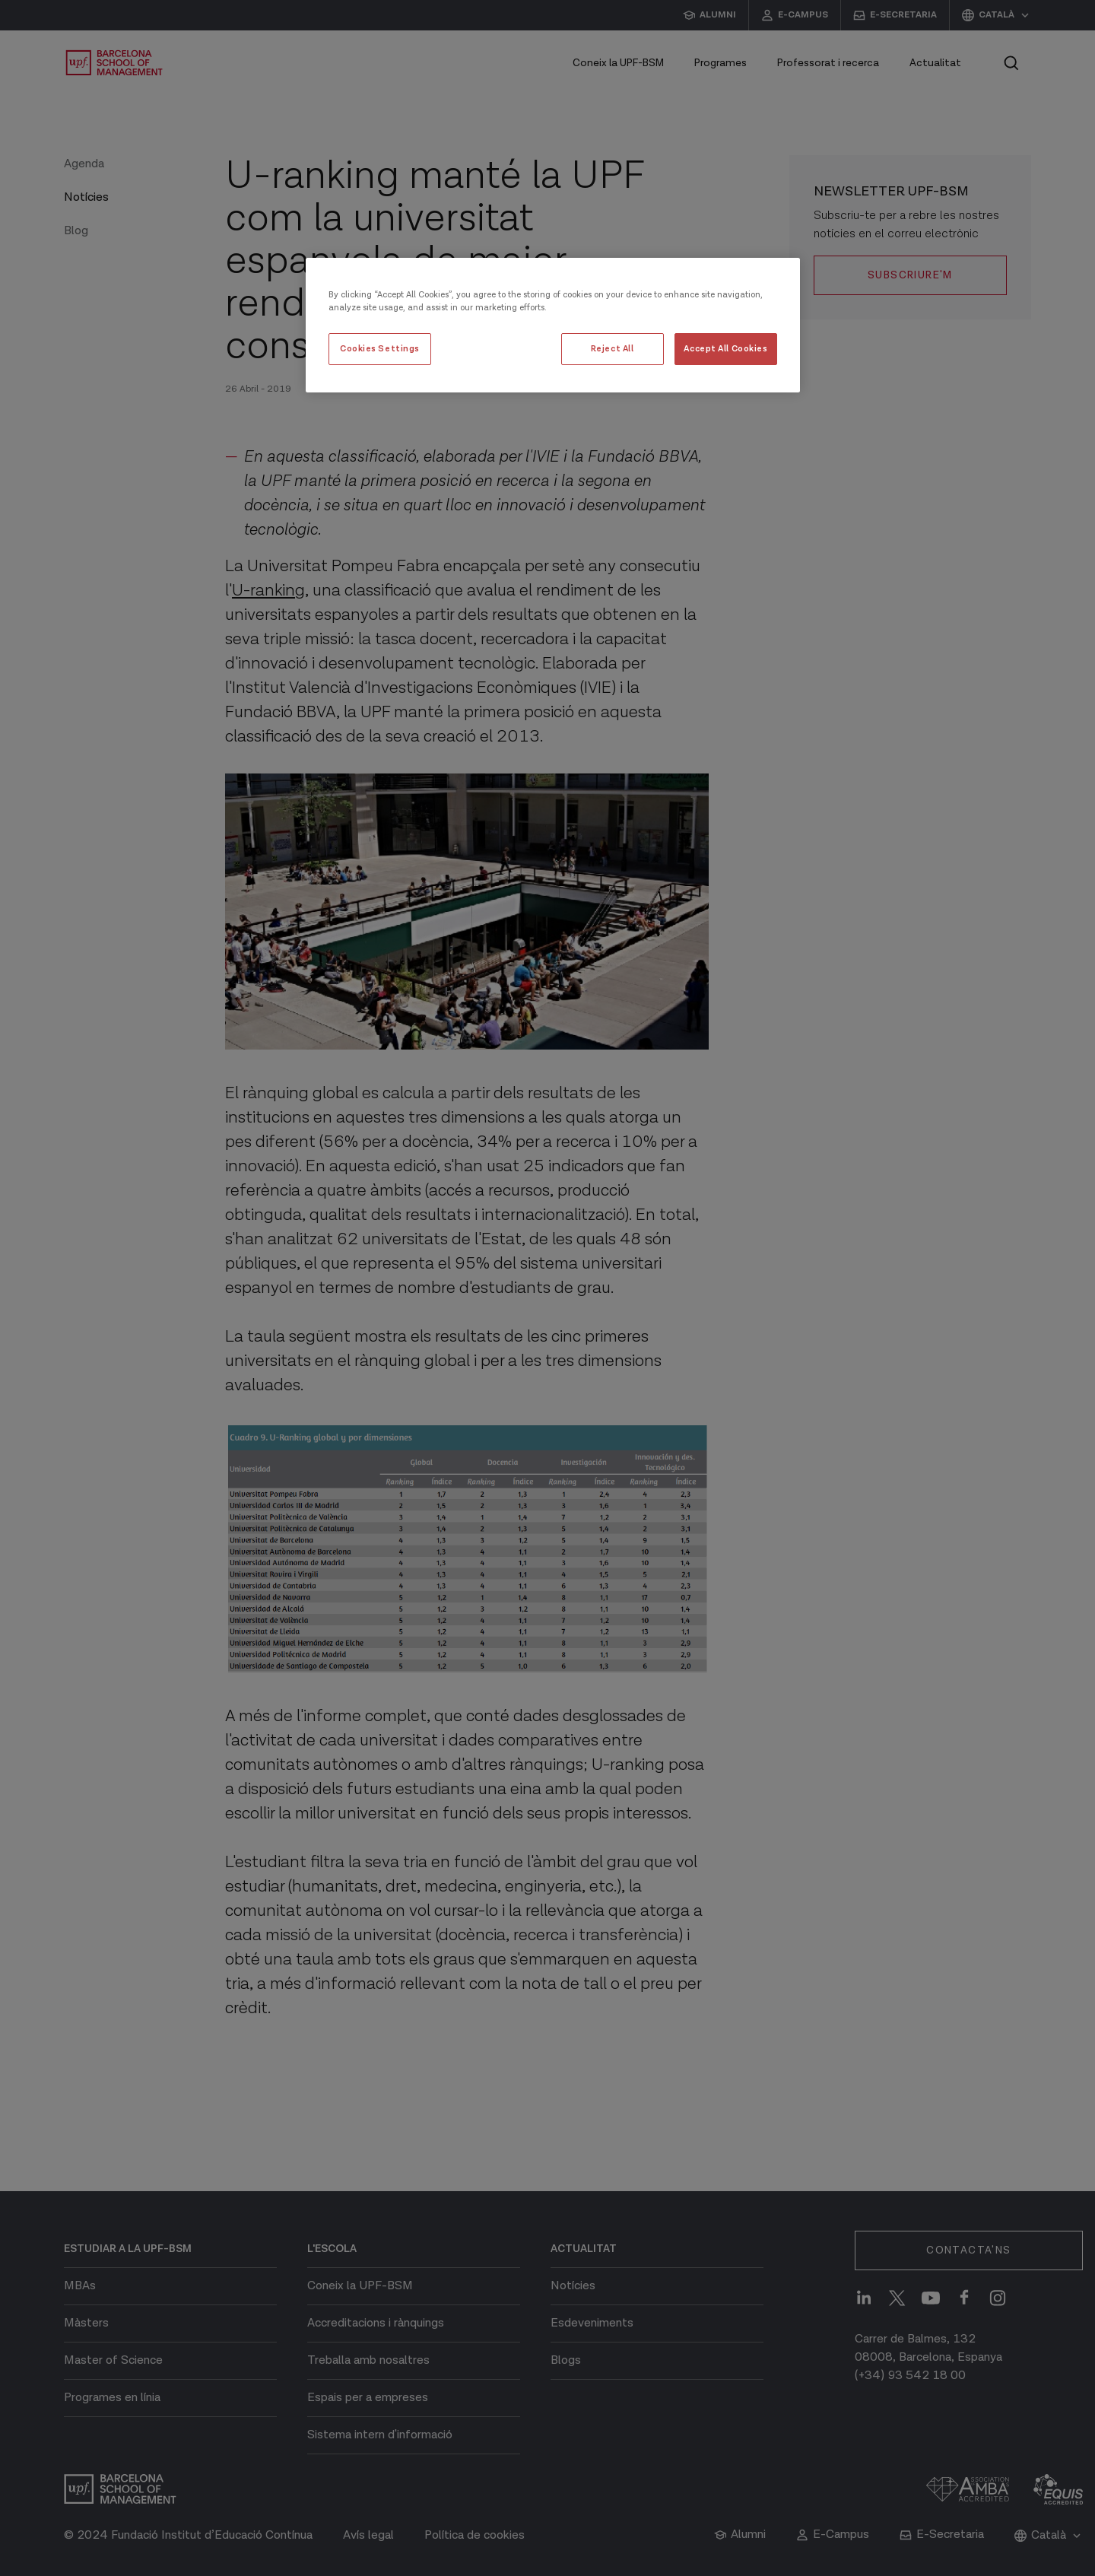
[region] (553, 325)
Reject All (612, 348)
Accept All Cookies (725, 348)
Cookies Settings (380, 348)
